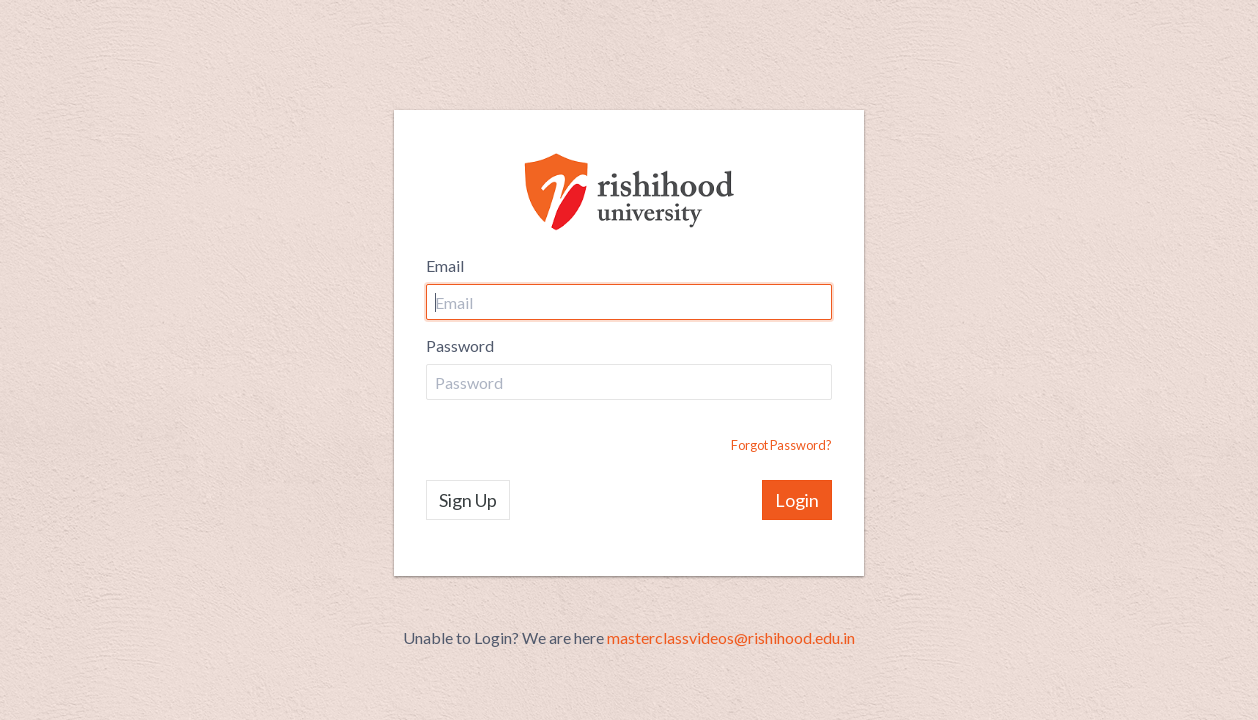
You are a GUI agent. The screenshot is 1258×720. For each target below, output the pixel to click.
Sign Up (468, 500)
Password (460, 345)
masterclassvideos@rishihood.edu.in (731, 637)
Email (445, 265)
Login (797, 500)
